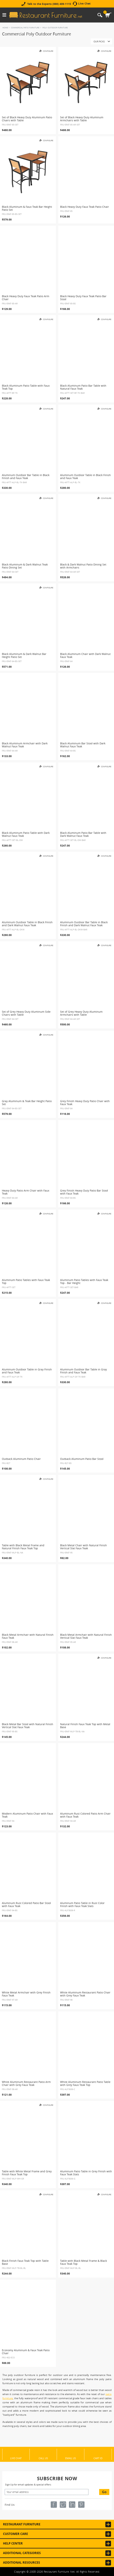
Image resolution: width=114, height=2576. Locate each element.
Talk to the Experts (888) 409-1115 (49, 4)
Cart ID (98, 2458)
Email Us (70, 2458)
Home (5, 27)
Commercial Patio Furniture (25, 27)
